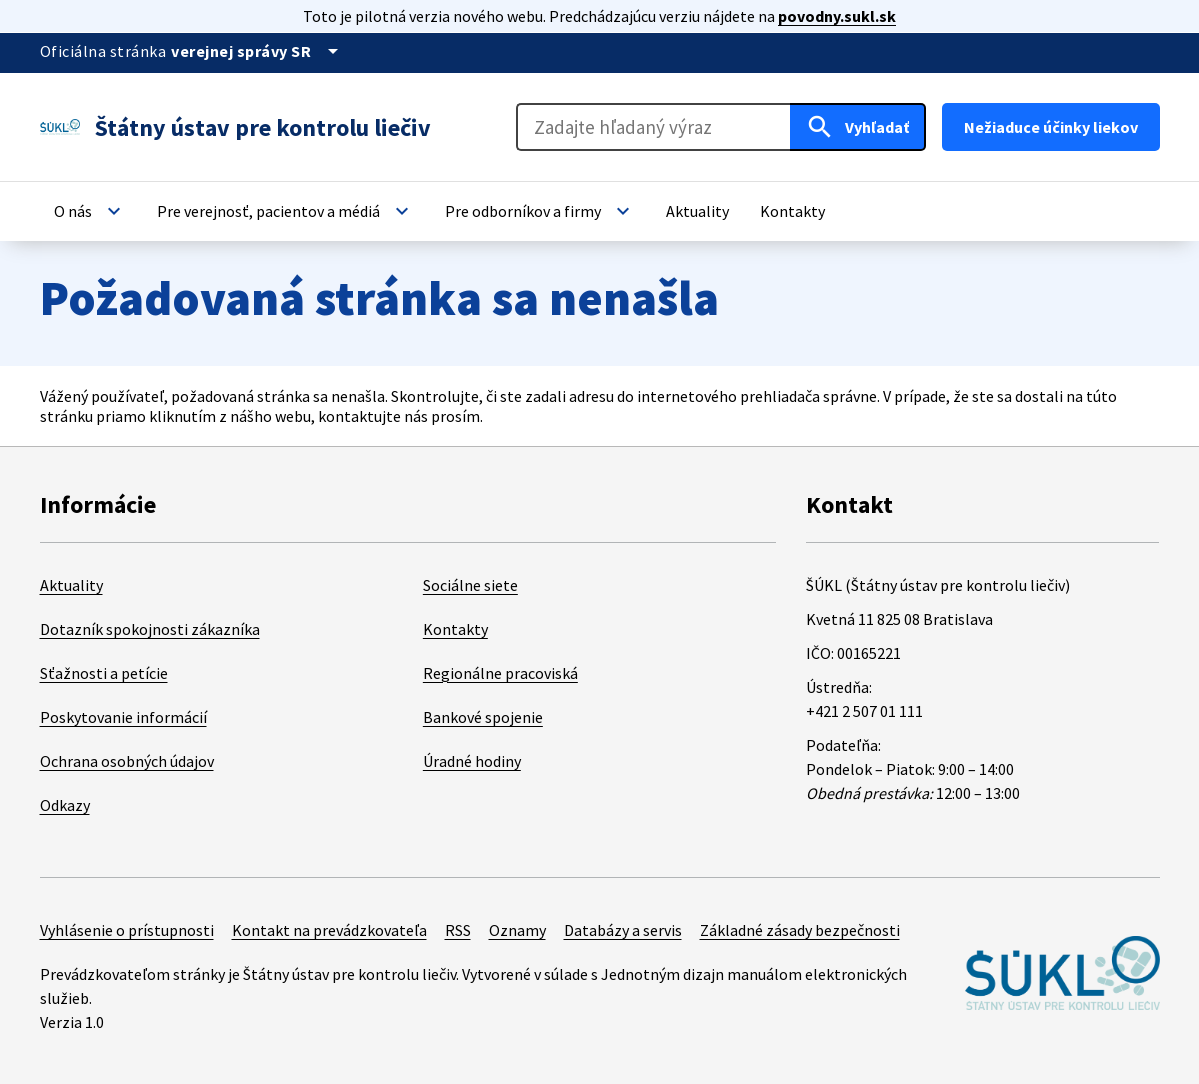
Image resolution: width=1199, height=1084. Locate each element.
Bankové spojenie (483, 717)
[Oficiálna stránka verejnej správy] (258, 51)
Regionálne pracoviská (500, 673)
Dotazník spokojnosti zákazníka (150, 629)
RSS (458, 930)
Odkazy (65, 805)
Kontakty (455, 629)
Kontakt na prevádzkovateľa (329, 930)
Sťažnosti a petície (104, 673)
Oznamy (517, 930)
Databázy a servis (623, 930)
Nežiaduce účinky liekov (1051, 127)
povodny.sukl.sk (837, 16)
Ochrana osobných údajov (127, 761)
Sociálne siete (470, 585)
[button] (90, 211)
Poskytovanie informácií (123, 717)
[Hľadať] (858, 127)
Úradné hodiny (472, 761)
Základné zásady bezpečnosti (800, 930)
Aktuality (71, 585)
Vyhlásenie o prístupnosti (127, 930)
